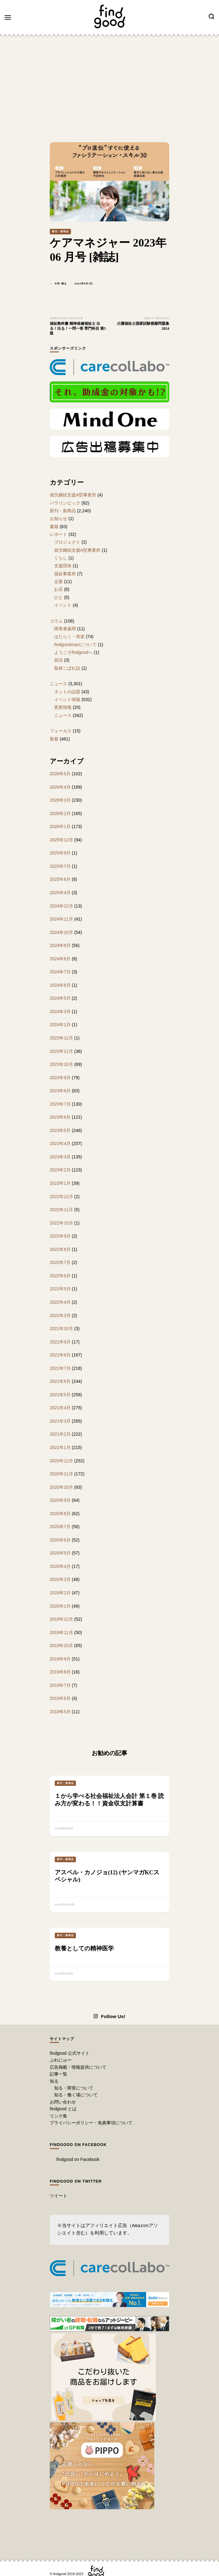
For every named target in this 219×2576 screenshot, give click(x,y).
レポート (58, 534)
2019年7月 (60, 1685)
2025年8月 (60, 852)
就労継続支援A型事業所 (73, 494)
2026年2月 (60, 813)
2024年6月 (60, 985)
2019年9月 (60, 1658)
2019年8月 (60, 1671)
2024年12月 (61, 905)
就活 (58, 660)
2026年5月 (60, 773)
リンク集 (58, 2115)
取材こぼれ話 (67, 668)
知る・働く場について (76, 2094)
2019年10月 (61, 1645)
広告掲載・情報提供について (78, 2067)
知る (54, 2081)
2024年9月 (60, 945)
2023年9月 (60, 1077)
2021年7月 (60, 1368)
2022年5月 (60, 1288)
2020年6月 (60, 1539)
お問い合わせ (63, 2101)
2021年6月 (60, 1381)
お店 (58, 589)
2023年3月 (60, 1156)
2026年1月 (60, 826)
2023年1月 (60, 1183)
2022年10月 (61, 1222)
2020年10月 (61, 1487)
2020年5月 (60, 1553)
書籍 (54, 526)
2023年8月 (60, 1090)
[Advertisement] (109, 86)
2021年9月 (60, 1341)
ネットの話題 (67, 691)
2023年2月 (60, 1169)
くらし (60, 557)
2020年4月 (60, 1566)
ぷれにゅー (61, 2060)
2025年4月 (60, 892)
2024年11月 (61, 919)
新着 (54, 738)
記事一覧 (58, 2073)
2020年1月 (60, 1606)
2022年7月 (60, 1262)
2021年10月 (61, 1328)
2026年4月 (60, 787)
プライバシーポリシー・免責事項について (91, 2122)
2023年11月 (61, 1051)
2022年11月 (61, 1209)
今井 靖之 (60, 283)
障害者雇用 (65, 628)
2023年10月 (61, 1064)
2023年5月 (60, 1130)
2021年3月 (60, 1421)
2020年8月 (60, 1513)
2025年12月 (61, 839)
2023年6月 (60, 1117)
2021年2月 (60, 1434)
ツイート (58, 2195)
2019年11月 (61, 1632)
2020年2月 (60, 1592)
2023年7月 (60, 1104)
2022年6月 (60, 1275)
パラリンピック (65, 502)
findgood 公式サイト (70, 2053)
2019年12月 (61, 1619)
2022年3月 (60, 1315)
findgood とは (63, 2108)
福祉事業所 (65, 573)
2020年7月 (60, 1526)
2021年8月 (60, 1354)
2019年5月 (60, 1711)
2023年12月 (61, 1037)
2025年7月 (60, 866)
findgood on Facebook (78, 2145)
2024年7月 (60, 971)
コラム (56, 620)
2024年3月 (60, 1011)
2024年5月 (60, 998)
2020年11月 (61, 1473)
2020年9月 (60, 1500)
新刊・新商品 (60, 231)
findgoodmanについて (75, 644)
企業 (58, 581)
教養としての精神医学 (84, 1948)
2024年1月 (60, 1024)
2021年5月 (60, 1394)
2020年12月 (61, 1460)
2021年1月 (60, 1447)
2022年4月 (60, 1302)
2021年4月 (60, 1407)
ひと (58, 597)
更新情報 (63, 707)
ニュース (58, 683)
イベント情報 (67, 699)
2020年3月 (60, 1579)
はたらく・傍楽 (69, 636)
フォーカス (61, 730)
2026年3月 (60, 800)
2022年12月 (61, 1196)
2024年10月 (61, 932)
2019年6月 (60, 1698)
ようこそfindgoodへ (73, 652)
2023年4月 (60, 1143)
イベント (63, 605)
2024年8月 (60, 958)
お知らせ (58, 518)
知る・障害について (73, 2087)
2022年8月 (60, 1249)
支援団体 (63, 565)
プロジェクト (67, 542)
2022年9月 (60, 1236)
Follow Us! (109, 2016)
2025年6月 (60, 879)
